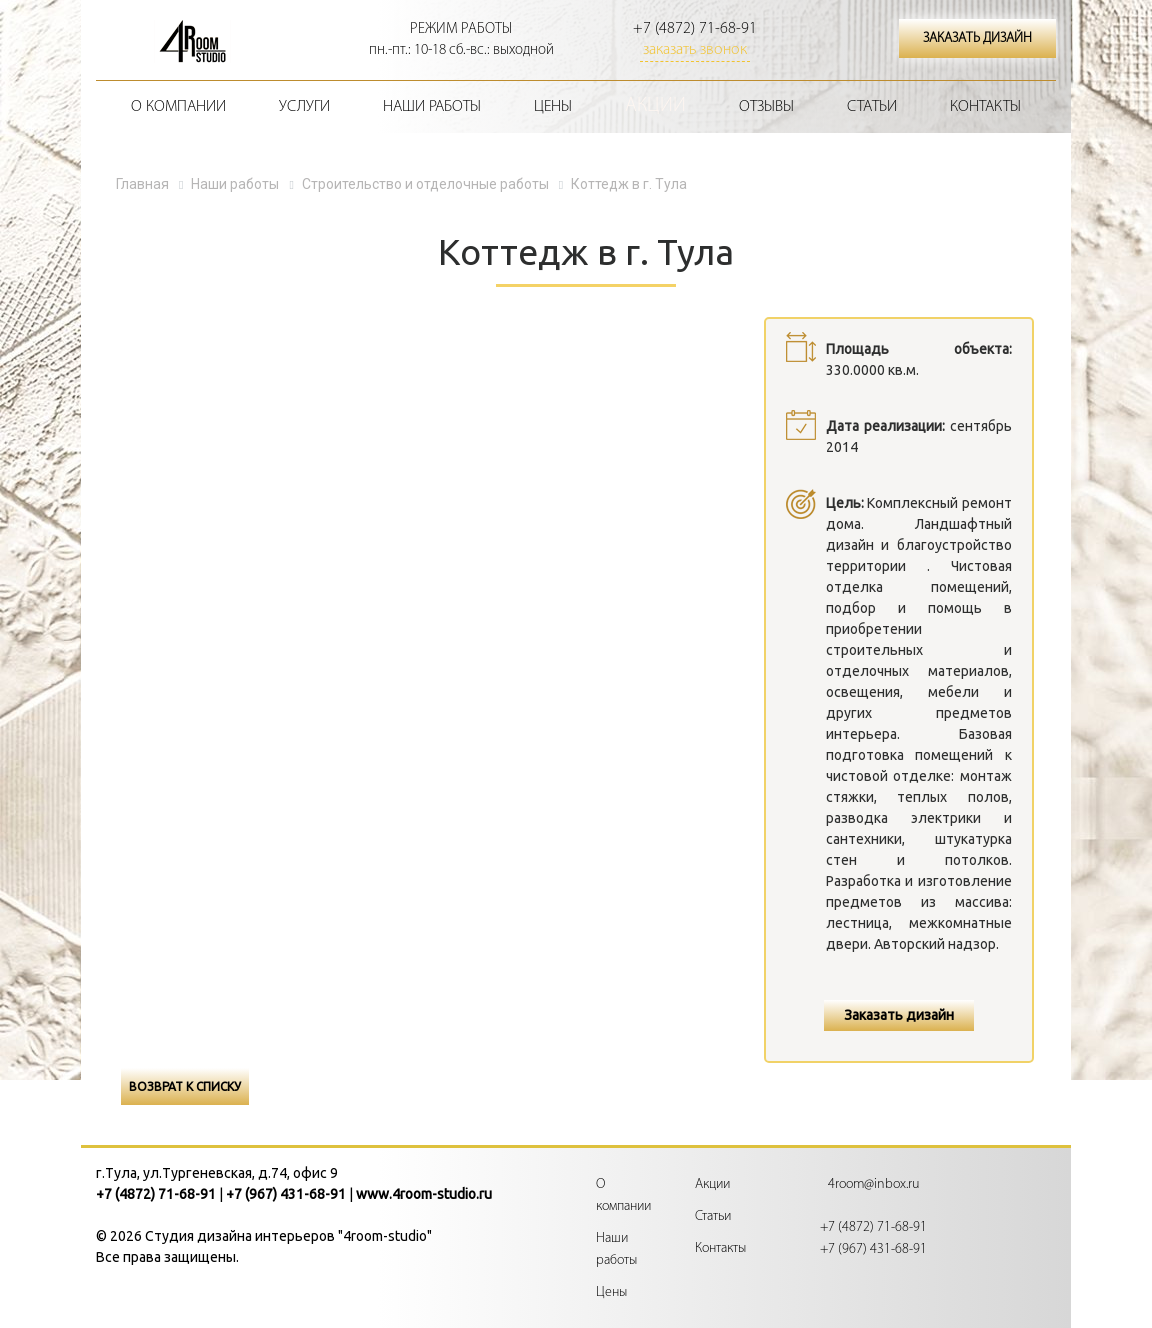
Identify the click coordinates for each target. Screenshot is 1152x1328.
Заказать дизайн (899, 1015)
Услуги (304, 107)
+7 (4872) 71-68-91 (695, 29)
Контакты (985, 107)
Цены (553, 107)
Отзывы (766, 107)
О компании (178, 107)
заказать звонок (695, 50)
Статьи (872, 107)
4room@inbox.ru (873, 1184)
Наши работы (432, 107)
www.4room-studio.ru (424, 1194)
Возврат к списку (185, 1086)
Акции (655, 106)
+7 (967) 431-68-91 (286, 1194)
